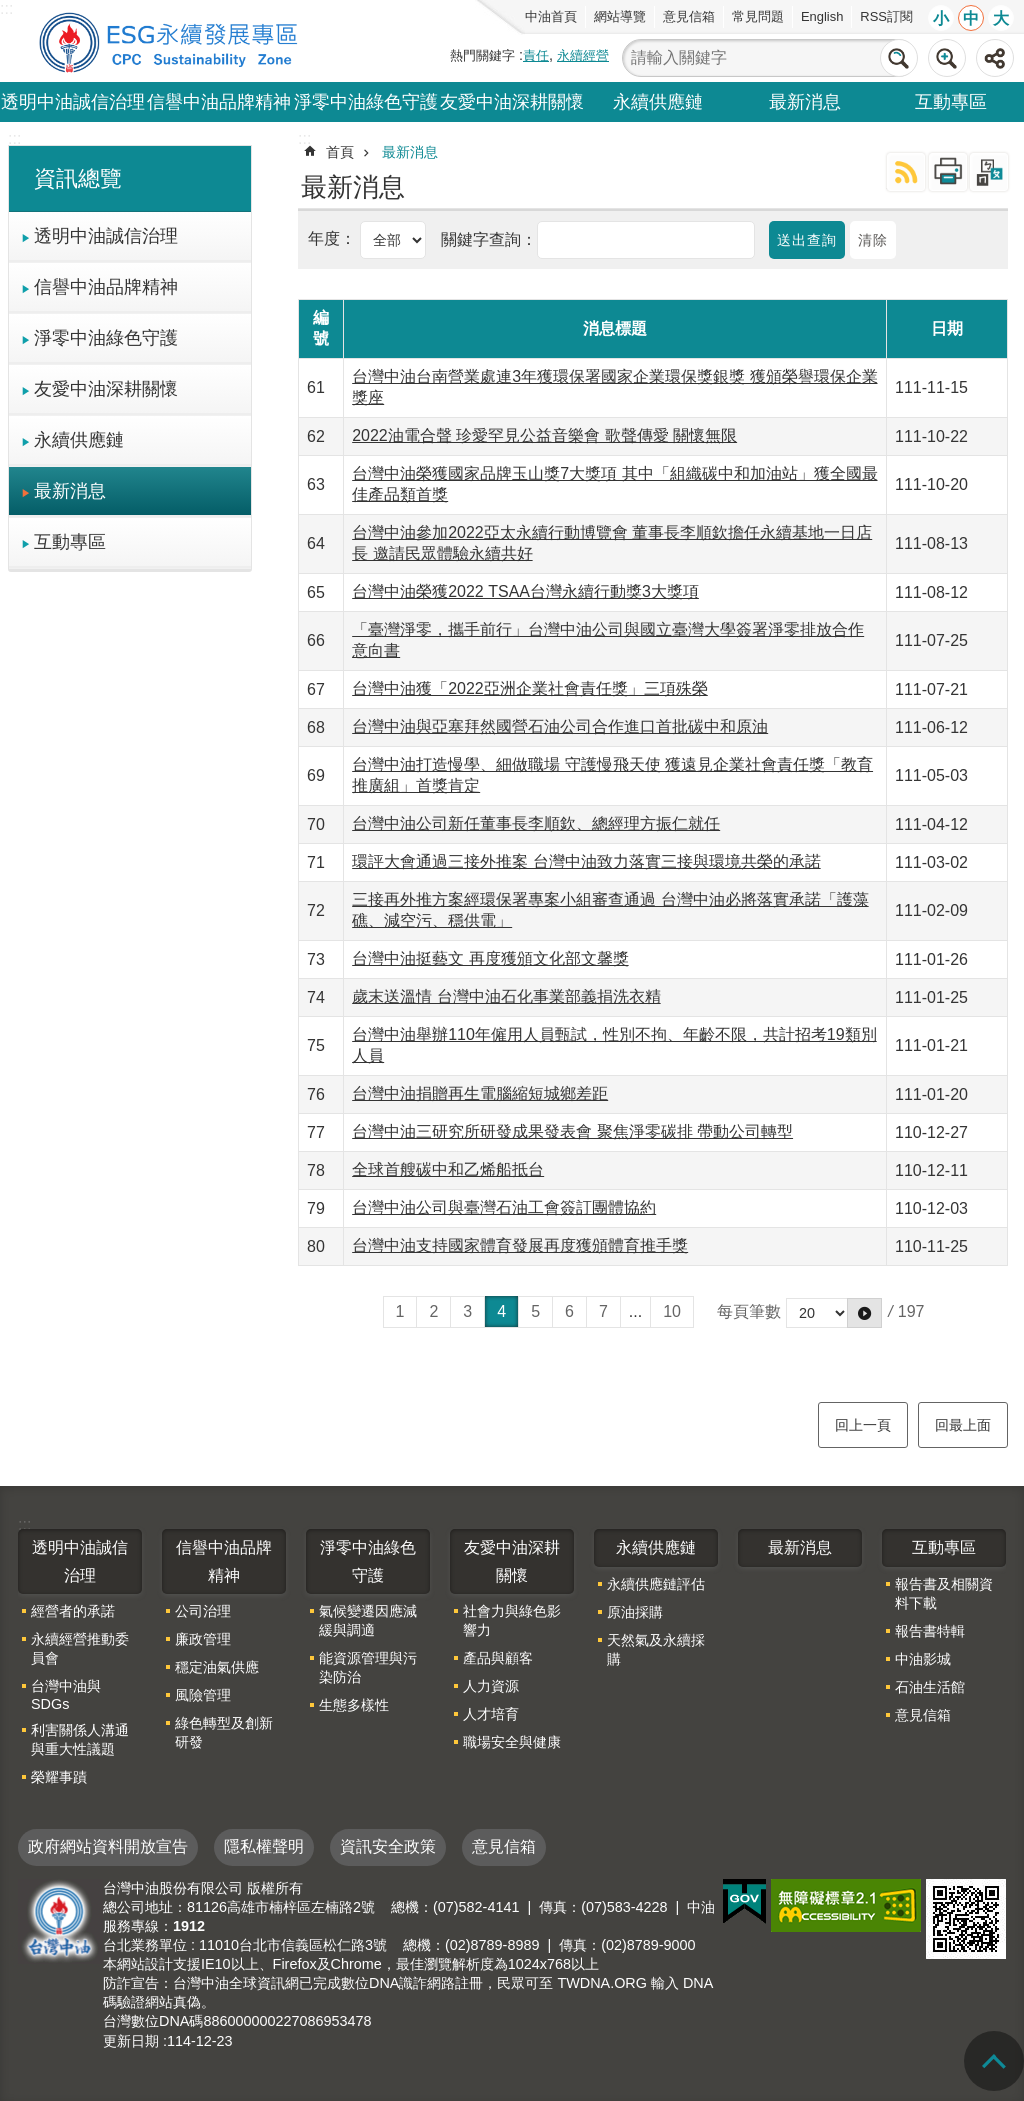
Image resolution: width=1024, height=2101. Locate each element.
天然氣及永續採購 (656, 1649)
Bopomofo (989, 172)
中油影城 (923, 1659)
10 (672, 1311)
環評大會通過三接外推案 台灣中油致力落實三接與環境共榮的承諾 (586, 861)
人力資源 (491, 1686)
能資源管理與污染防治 (368, 1667)
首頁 (340, 152)
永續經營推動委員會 (80, 1648)
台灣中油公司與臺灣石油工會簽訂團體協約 (504, 1207)
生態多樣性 (354, 1705)
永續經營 (583, 55)
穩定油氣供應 (217, 1667)
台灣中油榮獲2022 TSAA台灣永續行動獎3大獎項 (525, 591)
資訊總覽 (78, 178)
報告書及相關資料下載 (944, 1593)
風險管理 (203, 1695)
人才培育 (491, 1714)
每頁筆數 (749, 1311)
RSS (906, 172)
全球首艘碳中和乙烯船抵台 (448, 1169)
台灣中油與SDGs (66, 1695)
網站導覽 (620, 16)
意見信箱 (689, 16)
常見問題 (758, 16)
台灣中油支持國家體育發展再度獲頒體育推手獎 (520, 1245)
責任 (536, 55)
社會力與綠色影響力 (512, 1620)
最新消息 (805, 102)
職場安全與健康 (512, 1742)
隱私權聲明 (264, 1846)
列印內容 (948, 172)
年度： (334, 238)
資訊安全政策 (388, 1846)
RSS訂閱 (886, 16)
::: (14, 138)
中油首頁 (551, 16)
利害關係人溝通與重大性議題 (80, 1739)
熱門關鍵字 (482, 55)
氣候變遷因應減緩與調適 (368, 1620)
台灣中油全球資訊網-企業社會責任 (172, 41)
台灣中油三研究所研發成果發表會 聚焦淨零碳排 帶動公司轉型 (572, 1131)
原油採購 (635, 1612)
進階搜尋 (947, 58)
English (822, 16)
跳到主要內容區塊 (10, 10)
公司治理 (203, 1611)
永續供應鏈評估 (656, 1584)
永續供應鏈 (658, 102)
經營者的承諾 (73, 1611)
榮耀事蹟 (59, 1777)
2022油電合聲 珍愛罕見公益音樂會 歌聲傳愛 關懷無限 (544, 435)
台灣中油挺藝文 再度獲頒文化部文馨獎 (490, 958)
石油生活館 (930, 1687)
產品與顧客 (498, 1658)
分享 (995, 58)
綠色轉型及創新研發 (224, 1732)
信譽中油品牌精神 (219, 102)
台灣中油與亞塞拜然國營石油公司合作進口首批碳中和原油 (560, 726)
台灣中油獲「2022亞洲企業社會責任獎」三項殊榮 (530, 688)
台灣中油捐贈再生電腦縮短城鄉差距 (480, 1093)
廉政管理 (203, 1639)
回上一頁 (863, 1425)
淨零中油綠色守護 (366, 102)
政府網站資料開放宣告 (108, 1846)
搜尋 (899, 58)
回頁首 (994, 2061)
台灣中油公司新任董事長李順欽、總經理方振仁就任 (536, 823)
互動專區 (951, 102)
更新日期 (131, 2041)
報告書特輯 (930, 1631)
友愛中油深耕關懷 (512, 102)
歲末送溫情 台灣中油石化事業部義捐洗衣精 (506, 996)
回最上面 (963, 1425)
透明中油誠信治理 (73, 102)
